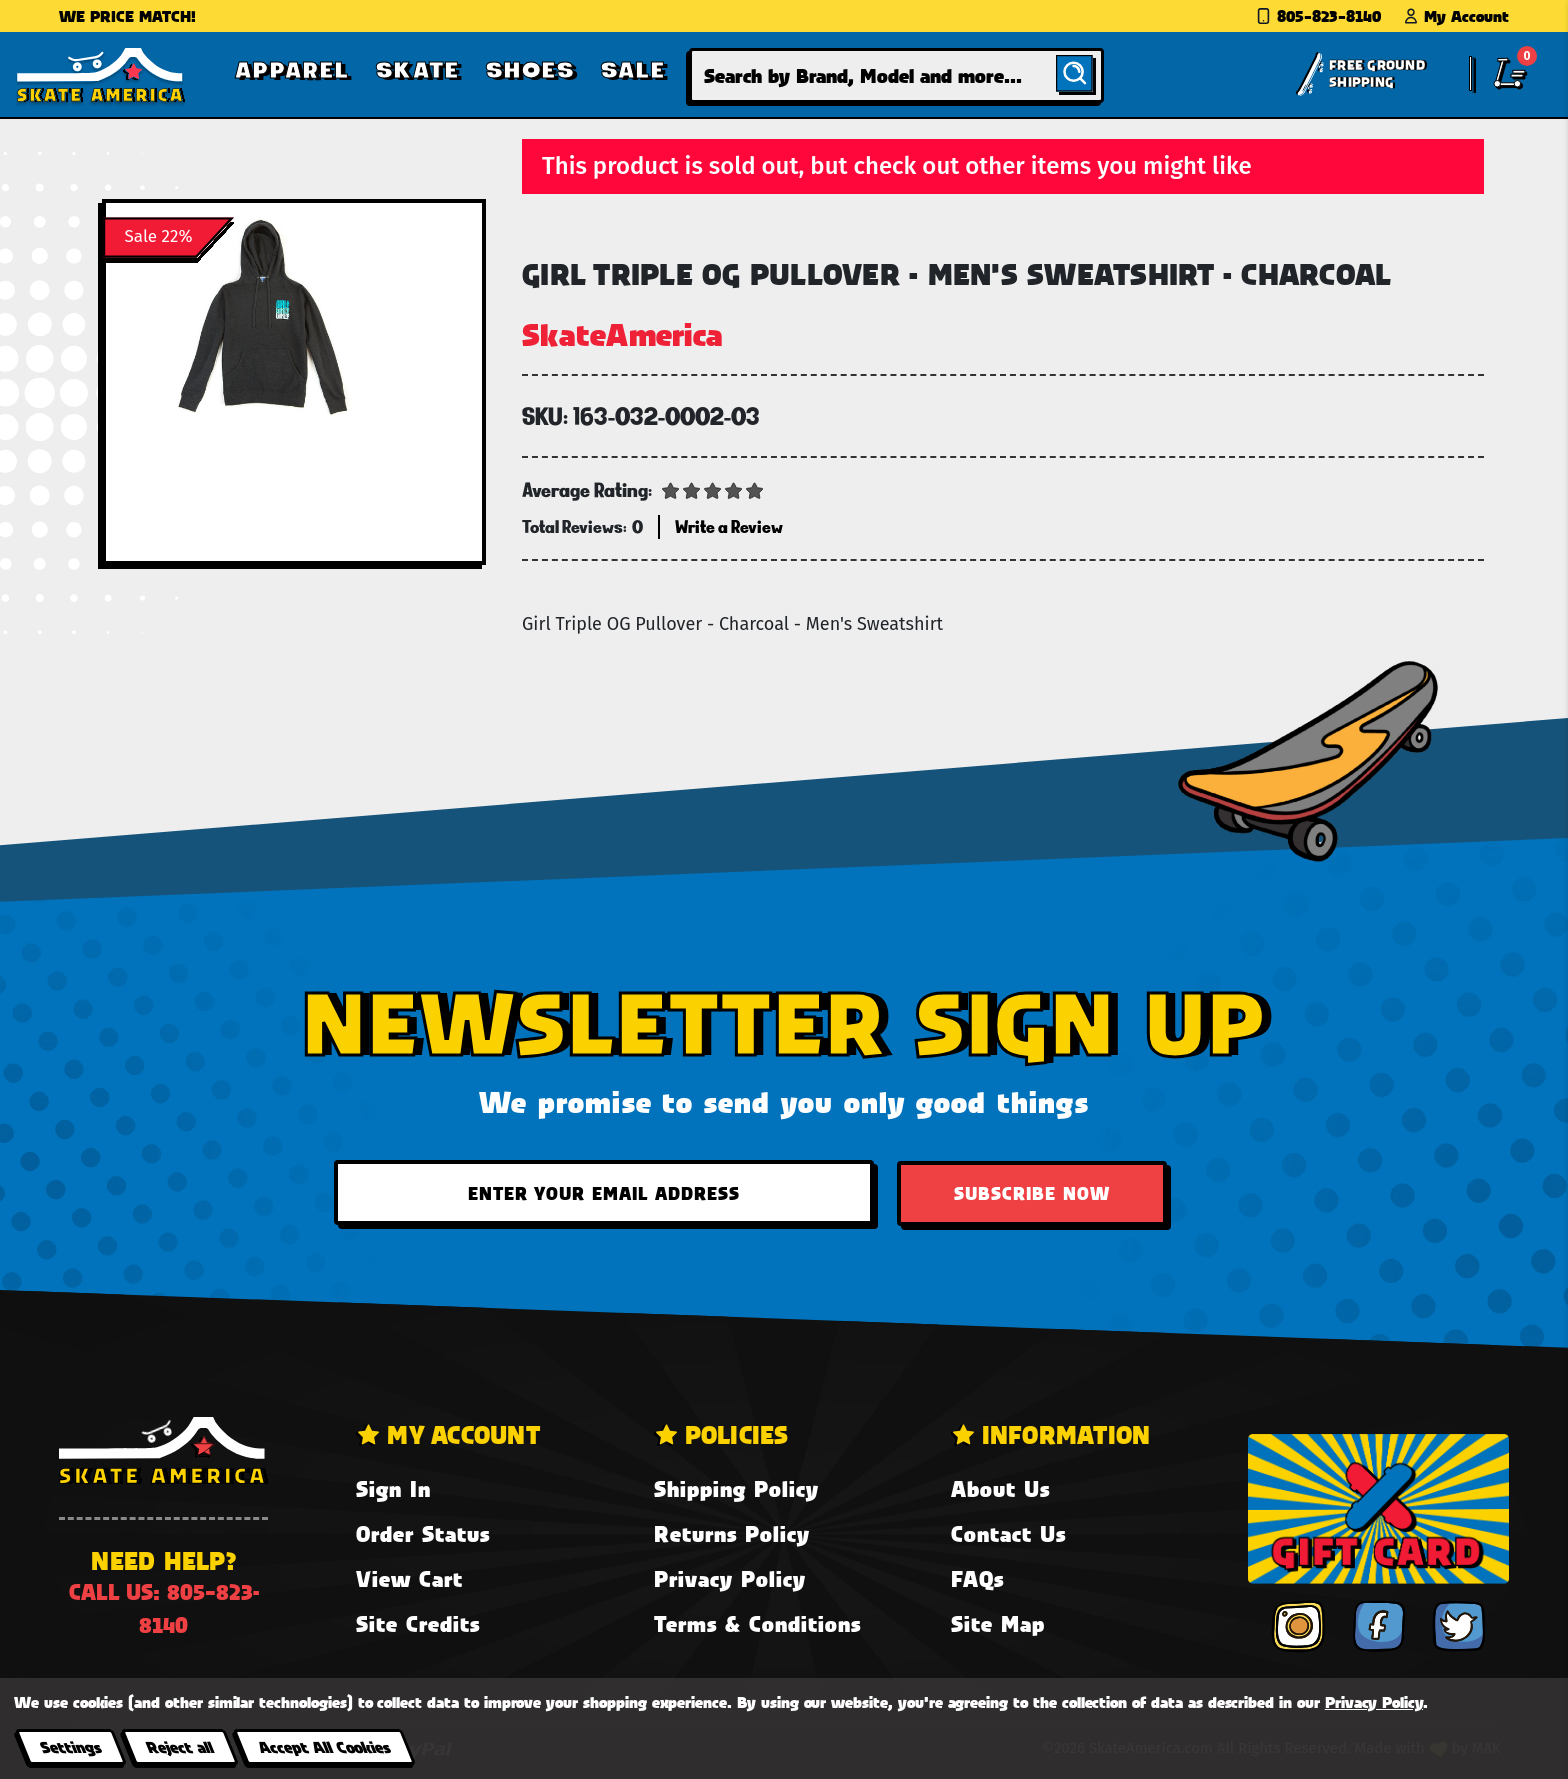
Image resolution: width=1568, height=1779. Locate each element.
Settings (70, 1746)
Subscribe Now (1032, 1193)
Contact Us (1008, 1533)
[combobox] (896, 75)
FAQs (977, 1578)
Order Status (423, 1533)
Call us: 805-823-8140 (164, 1608)
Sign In (393, 1488)
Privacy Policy (730, 1578)
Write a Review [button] (729, 526)
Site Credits (418, 1623)
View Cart (409, 1578)
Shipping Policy (736, 1488)
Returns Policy (732, 1533)
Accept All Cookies (324, 1746)
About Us (1000, 1488)
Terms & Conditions (757, 1623)
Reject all (179, 1746)
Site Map (998, 1623)
